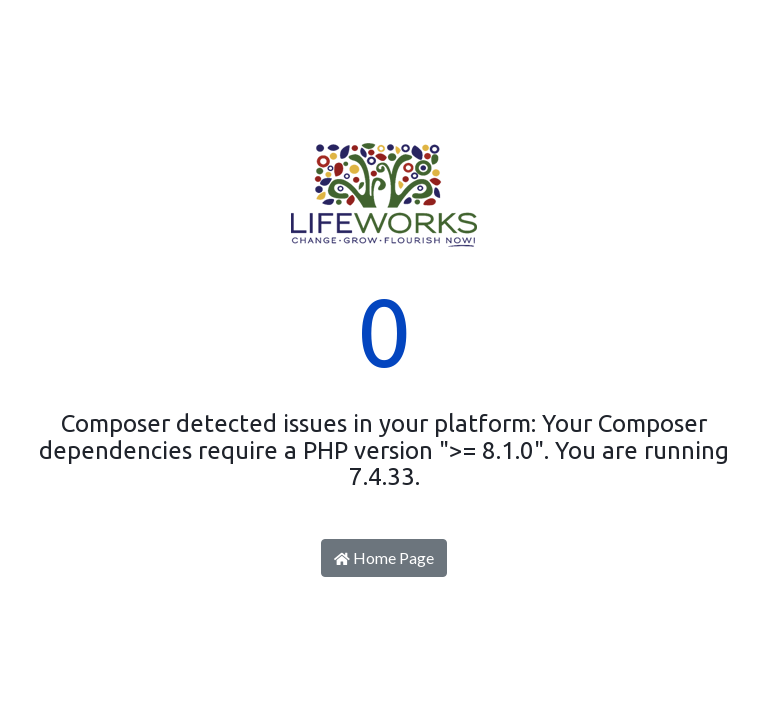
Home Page (384, 557)
